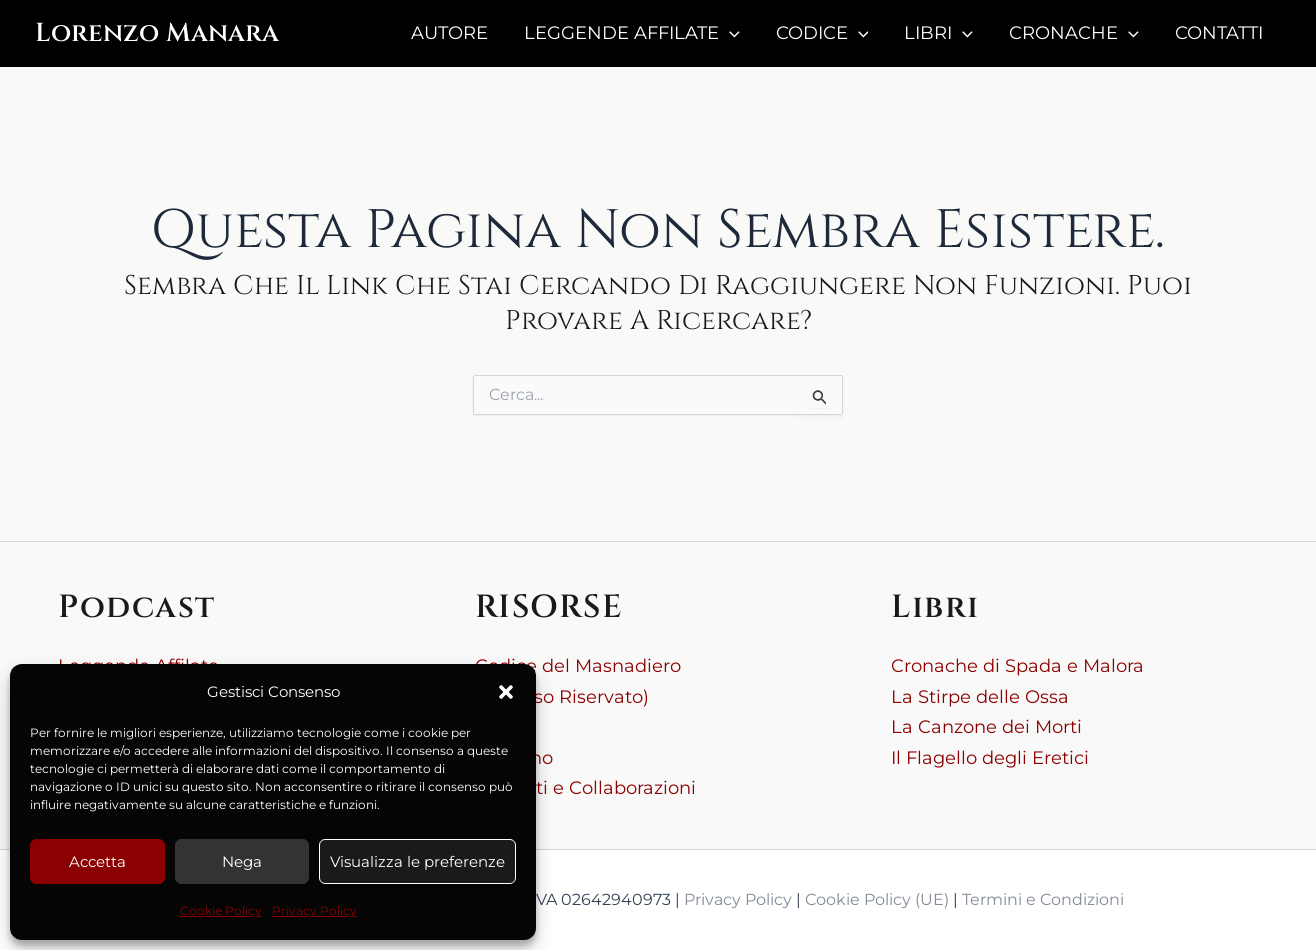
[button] (506, 692)
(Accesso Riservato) (562, 697)
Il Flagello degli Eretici (990, 758)
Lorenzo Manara (157, 33)
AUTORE (449, 33)
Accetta (97, 861)
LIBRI (938, 33)
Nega (242, 861)
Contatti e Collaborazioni (585, 788)
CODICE (822, 33)
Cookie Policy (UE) (877, 899)
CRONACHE (1074, 33)
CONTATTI (1219, 33)
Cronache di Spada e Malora (1017, 666)
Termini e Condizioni (1043, 899)
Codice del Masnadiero (578, 666)
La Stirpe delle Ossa (980, 697)
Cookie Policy (221, 910)
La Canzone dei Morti (986, 727)
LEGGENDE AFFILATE (632, 33)
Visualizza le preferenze (417, 861)
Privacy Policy (314, 910)
